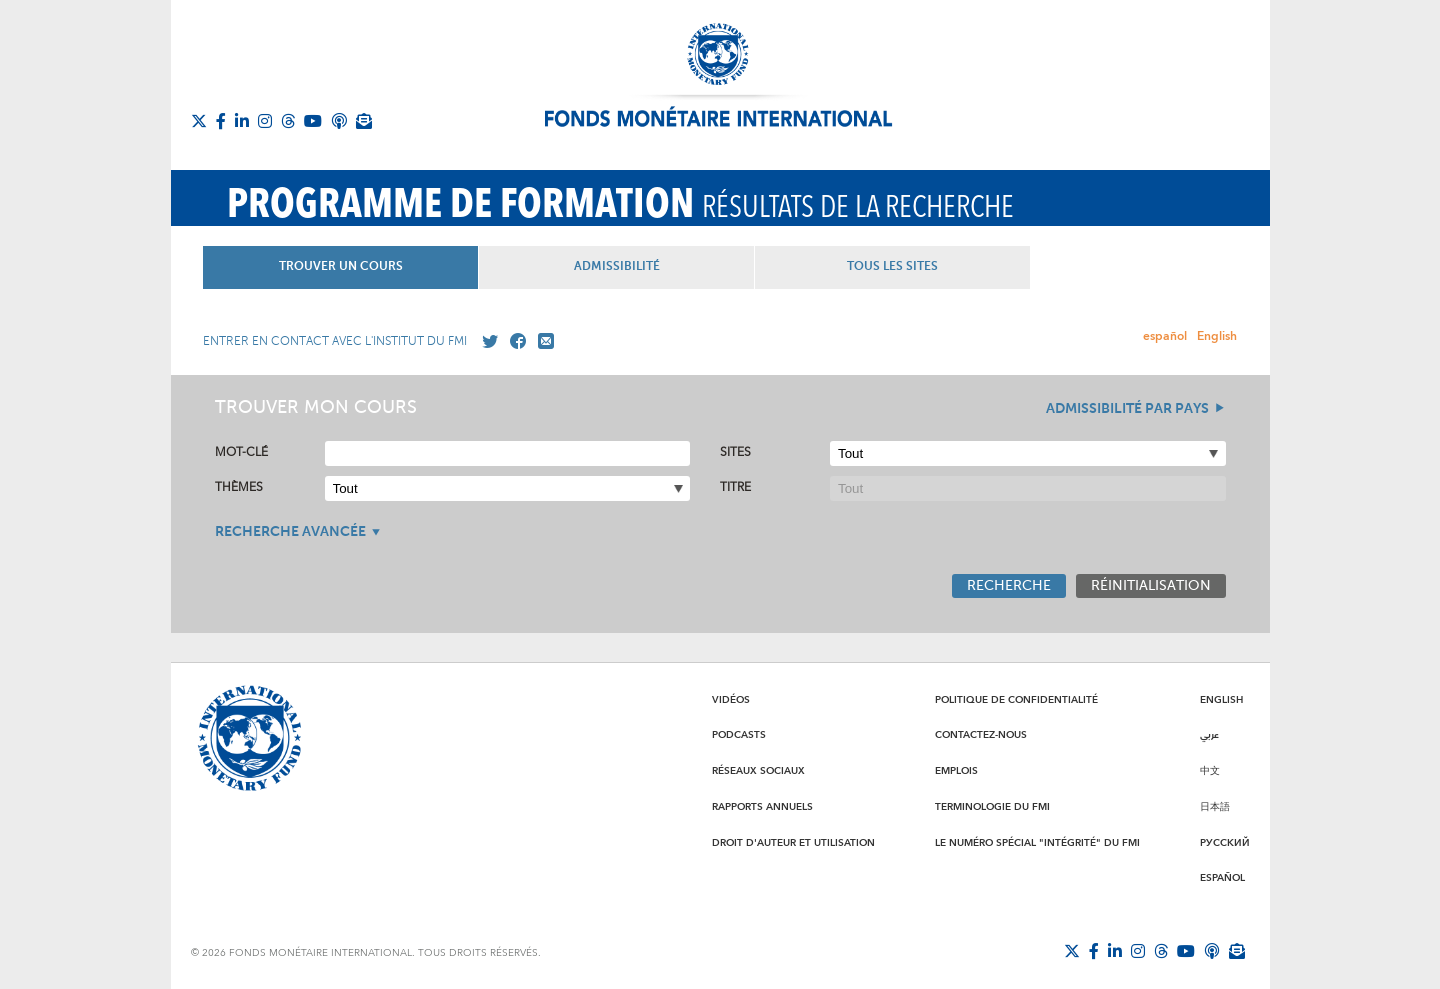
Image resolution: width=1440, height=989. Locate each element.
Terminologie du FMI (992, 807)
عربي (1209, 735)
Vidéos (731, 700)
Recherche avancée (290, 532)
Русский (1225, 843)
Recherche (1009, 586)
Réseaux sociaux (758, 771)
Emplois (956, 771)
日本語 (1215, 807)
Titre (735, 487)
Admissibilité (720, 267)
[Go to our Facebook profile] (514, 342)
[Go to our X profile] (486, 342)
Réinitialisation (1151, 586)
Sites (735, 452)
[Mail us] (542, 342)
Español (1222, 878)
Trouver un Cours (375, 267)
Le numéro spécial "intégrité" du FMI (1037, 843)
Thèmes (239, 487)
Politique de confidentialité (1016, 700)
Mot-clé (241, 452)
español (1165, 336)
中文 (1210, 771)
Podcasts (739, 735)
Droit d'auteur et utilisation (793, 843)
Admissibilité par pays (1127, 409)
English (1217, 336)
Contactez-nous (981, 735)
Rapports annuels (762, 807)
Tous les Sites (1064, 267)
